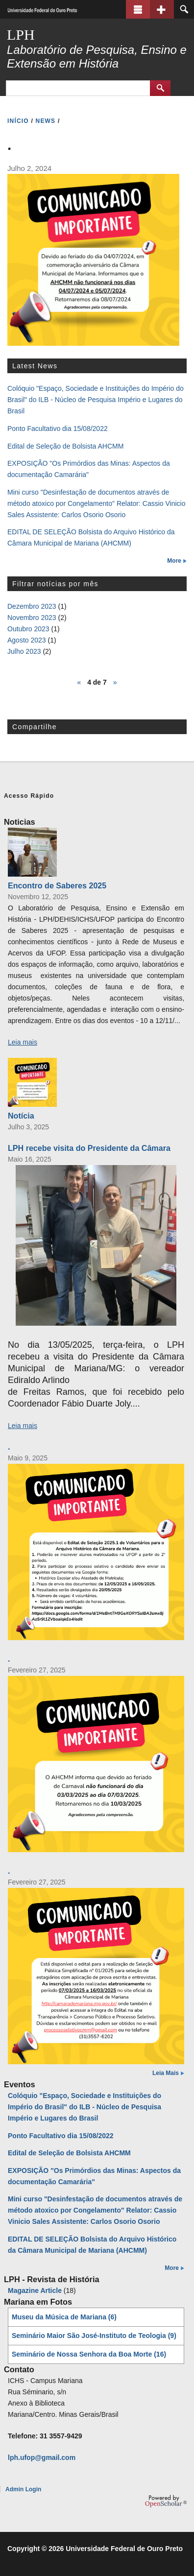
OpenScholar (166, 2501)
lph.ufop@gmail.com (41, 2457)
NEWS (46, 121)
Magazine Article (35, 2290)
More (174, 560)
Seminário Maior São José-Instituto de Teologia (94, 2335)
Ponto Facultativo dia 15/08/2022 (57, 428)
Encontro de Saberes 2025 (57, 885)
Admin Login (23, 2489)
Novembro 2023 (31, 617)
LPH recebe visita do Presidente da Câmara (89, 1148)
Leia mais (22, 1042)
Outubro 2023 (28, 629)
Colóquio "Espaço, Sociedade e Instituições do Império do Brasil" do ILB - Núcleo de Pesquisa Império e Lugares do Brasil (95, 399)
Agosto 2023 (26, 640)
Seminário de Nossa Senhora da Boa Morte (89, 2354)
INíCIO (18, 121)
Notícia (21, 1115)
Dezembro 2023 (31, 606)
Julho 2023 (24, 651)
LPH (21, 34)
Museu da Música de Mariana (64, 2317)
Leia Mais (165, 2073)
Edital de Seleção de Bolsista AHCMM (65, 446)
